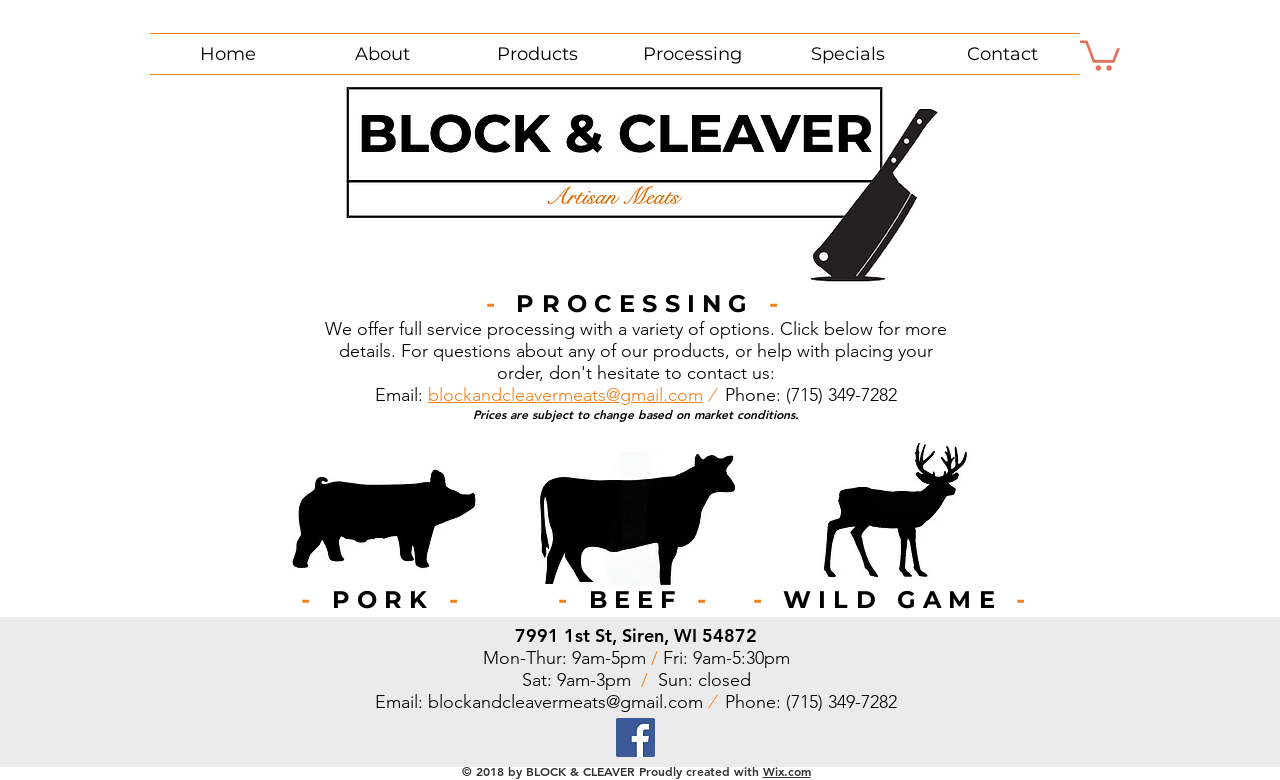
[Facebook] (635, 737)
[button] (1100, 54)
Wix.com (787, 771)
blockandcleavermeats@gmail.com (565, 395)
